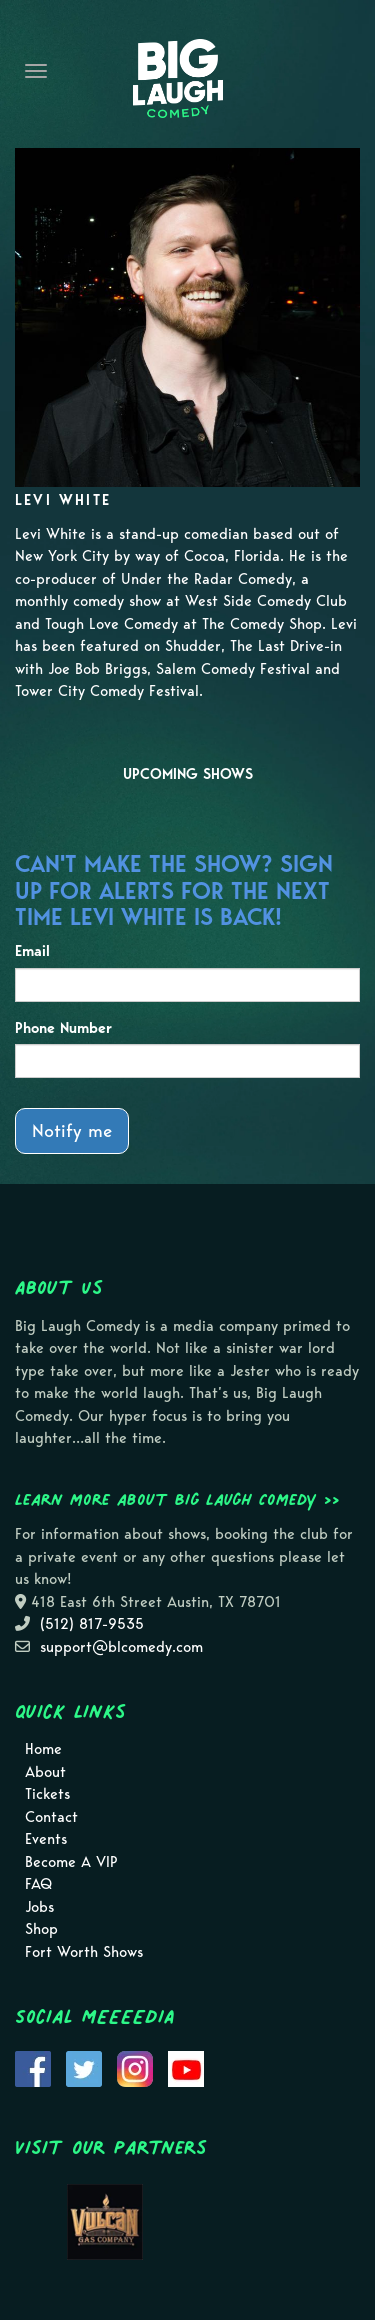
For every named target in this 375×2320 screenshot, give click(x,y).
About (45, 1772)
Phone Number (63, 1028)
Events (46, 1839)
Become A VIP (71, 1862)
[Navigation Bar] (36, 71)
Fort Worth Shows (84, 1952)
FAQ (38, 1884)
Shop (41, 1929)
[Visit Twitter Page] (84, 2067)
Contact (51, 1817)
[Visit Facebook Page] (33, 2067)
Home (43, 1749)
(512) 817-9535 (92, 1624)
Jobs (39, 1907)
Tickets (47, 1794)
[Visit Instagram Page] (135, 2067)
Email (32, 951)
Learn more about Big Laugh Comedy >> (177, 1499)
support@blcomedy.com (121, 1647)
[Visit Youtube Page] (186, 2067)
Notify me (72, 1130)
